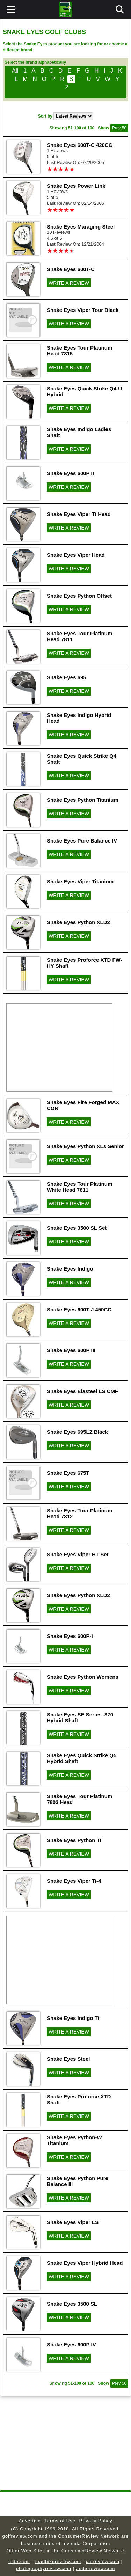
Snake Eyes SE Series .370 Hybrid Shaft (80, 1717)
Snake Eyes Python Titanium (82, 800)
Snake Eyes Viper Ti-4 (74, 1881)
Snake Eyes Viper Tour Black (82, 310)
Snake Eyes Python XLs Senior (85, 1146)
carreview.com (102, 2561)
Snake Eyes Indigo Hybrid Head (79, 718)
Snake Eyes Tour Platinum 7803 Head (79, 1799)
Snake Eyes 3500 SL (72, 2304)
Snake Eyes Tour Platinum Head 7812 (79, 1513)
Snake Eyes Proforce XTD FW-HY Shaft (84, 963)
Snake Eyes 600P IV (71, 2344)
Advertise (30, 2520)
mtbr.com (19, 2561)
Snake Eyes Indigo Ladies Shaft (79, 432)
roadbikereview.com (58, 2561)
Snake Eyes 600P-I (70, 1636)
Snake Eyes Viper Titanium (80, 881)
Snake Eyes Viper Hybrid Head (85, 2263)
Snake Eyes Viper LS (73, 2222)
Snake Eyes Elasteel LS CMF (82, 1391)
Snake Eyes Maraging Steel (81, 227)
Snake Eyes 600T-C (71, 269)
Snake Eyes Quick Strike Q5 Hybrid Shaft (81, 1758)
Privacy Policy (95, 2520)
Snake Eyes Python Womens (82, 1677)
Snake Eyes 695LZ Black (77, 1432)
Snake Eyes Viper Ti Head (79, 514)
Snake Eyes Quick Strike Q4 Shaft (81, 759)
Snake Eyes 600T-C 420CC (79, 145)
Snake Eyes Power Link (76, 186)
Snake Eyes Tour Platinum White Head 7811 (79, 1187)
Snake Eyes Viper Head (76, 555)
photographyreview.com (43, 2568)
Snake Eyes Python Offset (79, 596)
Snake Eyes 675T (68, 1473)
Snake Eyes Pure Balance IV (82, 841)
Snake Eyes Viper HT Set (77, 1554)
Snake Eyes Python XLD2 (78, 922)
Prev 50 (119, 128)
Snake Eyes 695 (66, 677)
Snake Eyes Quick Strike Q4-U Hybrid (84, 391)
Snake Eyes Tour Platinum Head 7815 (79, 351)
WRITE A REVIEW (69, 283)
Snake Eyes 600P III (71, 1350)
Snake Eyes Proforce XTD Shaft (79, 2099)
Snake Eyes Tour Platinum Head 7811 (79, 636)
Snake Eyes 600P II (70, 473)
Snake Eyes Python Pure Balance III (77, 2181)
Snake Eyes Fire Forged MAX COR (83, 1105)
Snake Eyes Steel (68, 2059)
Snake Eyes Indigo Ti (73, 2018)
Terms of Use (59, 2520)
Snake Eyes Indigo (70, 1269)
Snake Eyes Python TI (74, 1840)
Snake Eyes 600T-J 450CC (79, 1309)
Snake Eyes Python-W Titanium (74, 2140)
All (15, 70)
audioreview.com (95, 2568)
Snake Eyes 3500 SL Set (77, 1228)
